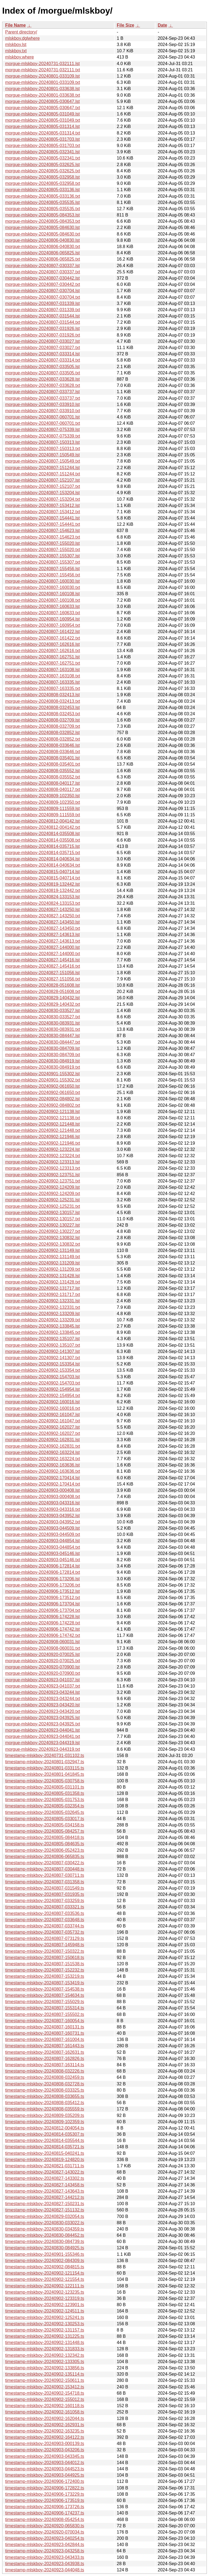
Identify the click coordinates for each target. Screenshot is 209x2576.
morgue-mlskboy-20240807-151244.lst (42, 467)
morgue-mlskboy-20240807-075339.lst (42, 429)
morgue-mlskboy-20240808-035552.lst (42, 770)
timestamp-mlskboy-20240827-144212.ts (44, 2197)
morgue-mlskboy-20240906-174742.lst (42, 1629)
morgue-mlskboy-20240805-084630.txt (42, 234)
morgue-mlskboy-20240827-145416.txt (42, 966)
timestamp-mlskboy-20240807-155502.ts (44, 2014)
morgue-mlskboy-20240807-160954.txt (42, 625)
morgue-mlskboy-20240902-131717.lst (42, 1288)
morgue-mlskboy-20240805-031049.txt (42, 120)
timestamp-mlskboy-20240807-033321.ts (44, 1907)
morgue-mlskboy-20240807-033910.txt (42, 410)
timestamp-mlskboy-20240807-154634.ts (44, 1995)
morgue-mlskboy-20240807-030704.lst (42, 290)
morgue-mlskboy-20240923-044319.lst (42, 1742)
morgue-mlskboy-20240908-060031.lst (42, 1641)
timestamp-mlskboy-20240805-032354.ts (44, 1806)
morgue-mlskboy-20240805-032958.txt (42, 183)
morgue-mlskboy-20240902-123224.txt (42, 1155)
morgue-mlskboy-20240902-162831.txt (42, 1446)
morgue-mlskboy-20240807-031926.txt (42, 335)
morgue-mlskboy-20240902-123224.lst (42, 1149)
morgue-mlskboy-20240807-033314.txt (42, 360)
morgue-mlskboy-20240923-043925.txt (42, 1724)
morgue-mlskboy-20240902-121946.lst (42, 1136)
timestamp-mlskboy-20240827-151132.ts (44, 2210)
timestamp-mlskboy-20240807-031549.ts (44, 1888)
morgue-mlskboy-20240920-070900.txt (42, 1673)
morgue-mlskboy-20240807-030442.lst (42, 278)
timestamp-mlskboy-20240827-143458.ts (44, 2185)
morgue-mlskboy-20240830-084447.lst (42, 1035)
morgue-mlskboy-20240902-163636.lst (42, 1465)
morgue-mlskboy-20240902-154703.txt (42, 1383)
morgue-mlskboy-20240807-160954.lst (42, 619)
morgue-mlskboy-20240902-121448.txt (42, 1130)
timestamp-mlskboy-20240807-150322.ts (44, 1951)
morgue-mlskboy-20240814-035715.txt (42, 852)
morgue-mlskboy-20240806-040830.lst (42, 240)
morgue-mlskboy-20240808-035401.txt (42, 764)
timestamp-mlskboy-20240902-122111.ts (44, 2286)
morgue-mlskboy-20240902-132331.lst (42, 1300)
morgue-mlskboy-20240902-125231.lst (42, 1199)
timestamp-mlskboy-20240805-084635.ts (44, 1843)
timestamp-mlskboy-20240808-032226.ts (44, 2071)
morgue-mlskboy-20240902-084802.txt (42, 1105)
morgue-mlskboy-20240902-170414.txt (42, 1484)
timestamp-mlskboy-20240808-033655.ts (44, 2096)
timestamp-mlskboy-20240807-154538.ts (44, 1989)
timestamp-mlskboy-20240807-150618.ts (44, 1957)
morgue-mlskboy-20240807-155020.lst (42, 543)
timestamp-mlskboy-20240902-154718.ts (44, 2393)
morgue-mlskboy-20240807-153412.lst (42, 505)
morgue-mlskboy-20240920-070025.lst (42, 1654)
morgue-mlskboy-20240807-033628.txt (42, 385)
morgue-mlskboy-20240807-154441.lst (42, 518)
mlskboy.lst (15, 44)
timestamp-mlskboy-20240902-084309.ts (44, 2260)
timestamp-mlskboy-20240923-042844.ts (44, 2544)
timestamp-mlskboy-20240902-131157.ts (44, 2330)
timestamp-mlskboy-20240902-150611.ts (44, 2380)
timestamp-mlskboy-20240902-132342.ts (44, 2355)
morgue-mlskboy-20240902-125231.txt (42, 1206)
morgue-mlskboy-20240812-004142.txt (42, 827)
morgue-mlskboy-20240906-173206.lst (42, 1578)
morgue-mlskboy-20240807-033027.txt (42, 347)
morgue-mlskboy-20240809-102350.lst (42, 795)
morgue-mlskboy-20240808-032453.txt (42, 713)
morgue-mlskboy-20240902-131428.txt (42, 1282)
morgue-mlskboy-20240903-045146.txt (42, 1559)
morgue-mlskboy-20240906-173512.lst (42, 1591)
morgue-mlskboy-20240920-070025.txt (42, 1660)
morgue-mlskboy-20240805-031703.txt (42, 145)
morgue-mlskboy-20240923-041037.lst (42, 1679)
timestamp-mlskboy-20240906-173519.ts (44, 2500)
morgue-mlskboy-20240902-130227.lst (42, 1225)
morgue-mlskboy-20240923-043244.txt (42, 1698)
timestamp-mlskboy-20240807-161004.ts (44, 2039)
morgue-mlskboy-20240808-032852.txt (42, 739)
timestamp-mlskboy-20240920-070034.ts (44, 2532)
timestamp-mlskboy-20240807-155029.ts (44, 2001)
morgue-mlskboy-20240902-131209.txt (42, 1269)
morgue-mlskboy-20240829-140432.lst (42, 997)
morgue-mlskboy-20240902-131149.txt (42, 1256)
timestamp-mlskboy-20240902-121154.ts (44, 2273)
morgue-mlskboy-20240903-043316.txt (42, 1509)
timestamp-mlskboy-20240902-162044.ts (44, 2418)
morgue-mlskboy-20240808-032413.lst (42, 694)
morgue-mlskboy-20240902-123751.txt (42, 1181)
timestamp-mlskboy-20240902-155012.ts (44, 2399)
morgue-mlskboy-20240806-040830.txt (42, 246)
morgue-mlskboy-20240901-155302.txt (42, 1080)
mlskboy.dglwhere (22, 38)
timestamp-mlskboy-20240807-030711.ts (44, 1875)
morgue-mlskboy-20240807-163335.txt (42, 688)
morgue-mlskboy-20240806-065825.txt (42, 259)
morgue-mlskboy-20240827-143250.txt (42, 915)
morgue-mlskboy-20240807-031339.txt (42, 309)
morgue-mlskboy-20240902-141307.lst (42, 1351)
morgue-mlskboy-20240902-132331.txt (42, 1307)
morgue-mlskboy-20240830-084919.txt (42, 1067)
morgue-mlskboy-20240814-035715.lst (42, 846)
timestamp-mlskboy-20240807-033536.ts (44, 1913)
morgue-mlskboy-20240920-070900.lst (42, 1667)
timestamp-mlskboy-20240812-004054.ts (44, 2128)
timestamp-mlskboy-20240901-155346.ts (44, 2254)
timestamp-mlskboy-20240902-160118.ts (44, 2405)
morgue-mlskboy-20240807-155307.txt (42, 562)
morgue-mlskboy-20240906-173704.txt (42, 1610)
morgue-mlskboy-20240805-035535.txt (42, 208)
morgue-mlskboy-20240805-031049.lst (42, 114)
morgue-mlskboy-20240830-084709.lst (42, 1048)
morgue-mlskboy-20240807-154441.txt (42, 524)
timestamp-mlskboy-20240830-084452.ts (44, 2235)
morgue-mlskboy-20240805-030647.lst (42, 101)
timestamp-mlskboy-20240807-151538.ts (44, 1963)
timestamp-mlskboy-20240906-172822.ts (44, 2488)
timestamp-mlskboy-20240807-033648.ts (44, 1919)
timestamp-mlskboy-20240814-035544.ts (44, 2140)
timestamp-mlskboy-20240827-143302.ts (44, 2178)
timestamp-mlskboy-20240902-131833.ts (44, 2348)
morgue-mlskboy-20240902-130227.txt (42, 1231)
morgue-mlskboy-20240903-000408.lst (42, 1490)
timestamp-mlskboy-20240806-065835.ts (44, 1856)
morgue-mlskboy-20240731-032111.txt (42, 70)
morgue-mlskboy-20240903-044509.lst (42, 1528)
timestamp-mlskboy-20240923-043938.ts (44, 2563)
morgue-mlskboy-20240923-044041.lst (42, 1730)
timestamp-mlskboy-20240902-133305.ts (44, 2361)
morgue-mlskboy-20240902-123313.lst (42, 1162)
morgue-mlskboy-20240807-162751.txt (42, 663)
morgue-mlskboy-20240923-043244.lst (42, 1692)
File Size (125, 25)
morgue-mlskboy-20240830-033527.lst (42, 1010)
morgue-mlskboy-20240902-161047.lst (42, 1414)
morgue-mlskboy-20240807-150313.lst (42, 442)
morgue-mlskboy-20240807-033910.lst (42, 404)
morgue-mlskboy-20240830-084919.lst (42, 1061)
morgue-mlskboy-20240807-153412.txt (42, 511)
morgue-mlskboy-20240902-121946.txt (42, 1143)
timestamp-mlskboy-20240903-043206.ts (44, 2449)
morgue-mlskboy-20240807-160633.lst (42, 606)
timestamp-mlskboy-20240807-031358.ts (44, 1882)
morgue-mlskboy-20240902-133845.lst (42, 1326)
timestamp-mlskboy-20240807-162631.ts (44, 2052)
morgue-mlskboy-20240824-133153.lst (42, 896)
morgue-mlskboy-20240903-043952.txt (42, 1522)
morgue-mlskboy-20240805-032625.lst (42, 164)
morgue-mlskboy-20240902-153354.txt (42, 1370)
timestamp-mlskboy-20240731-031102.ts (44, 1755)
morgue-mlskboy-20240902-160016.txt (42, 1408)
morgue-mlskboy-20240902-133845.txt (42, 1332)
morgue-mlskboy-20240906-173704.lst (42, 1604)
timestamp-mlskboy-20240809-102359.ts (44, 2121)
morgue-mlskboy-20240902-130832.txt (42, 1244)
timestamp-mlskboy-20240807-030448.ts (44, 1869)
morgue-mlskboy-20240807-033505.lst (42, 366)
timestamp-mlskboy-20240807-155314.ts (44, 2008)
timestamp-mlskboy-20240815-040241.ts (44, 2153)
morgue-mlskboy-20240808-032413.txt (42, 701)
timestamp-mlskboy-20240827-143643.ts (44, 2191)
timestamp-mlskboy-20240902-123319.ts (44, 2298)
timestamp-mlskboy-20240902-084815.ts (44, 2267)
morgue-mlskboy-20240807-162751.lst (42, 657)
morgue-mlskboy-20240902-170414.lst (42, 1477)
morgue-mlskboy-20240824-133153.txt (42, 903)
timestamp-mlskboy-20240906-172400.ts (44, 2481)
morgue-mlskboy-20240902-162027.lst (42, 1427)
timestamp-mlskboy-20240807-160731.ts (44, 2033)
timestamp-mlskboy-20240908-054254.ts (44, 2519)
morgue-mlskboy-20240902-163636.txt (42, 1471)
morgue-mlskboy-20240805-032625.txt (42, 171)
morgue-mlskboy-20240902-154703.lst (42, 1376)
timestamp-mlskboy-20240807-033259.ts (44, 1900)
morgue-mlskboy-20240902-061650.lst (42, 1086)
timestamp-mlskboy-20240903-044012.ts (44, 2462)
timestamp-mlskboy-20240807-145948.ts (44, 1944)
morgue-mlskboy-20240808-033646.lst (42, 745)
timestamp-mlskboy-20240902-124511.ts (44, 2311)
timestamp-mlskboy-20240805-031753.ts (44, 1799)
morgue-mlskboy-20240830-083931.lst (42, 1023)
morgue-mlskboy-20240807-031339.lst (42, 303)
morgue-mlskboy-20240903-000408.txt (42, 1496)
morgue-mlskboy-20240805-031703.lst (42, 139)
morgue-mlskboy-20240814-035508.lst (42, 833)
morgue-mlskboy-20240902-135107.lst (42, 1338)
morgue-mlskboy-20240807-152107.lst (42, 480)
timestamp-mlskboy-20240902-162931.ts (44, 2424)
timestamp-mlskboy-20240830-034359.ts (44, 2229)
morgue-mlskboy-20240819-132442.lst (42, 884)
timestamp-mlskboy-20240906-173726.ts (44, 2506)
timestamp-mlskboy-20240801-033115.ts (44, 1768)
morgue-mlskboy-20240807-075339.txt (42, 436)
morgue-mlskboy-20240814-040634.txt (42, 865)
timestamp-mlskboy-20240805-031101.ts (44, 1787)
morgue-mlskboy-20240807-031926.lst (42, 328)
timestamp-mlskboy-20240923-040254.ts (44, 2538)
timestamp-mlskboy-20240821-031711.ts (44, 2166)
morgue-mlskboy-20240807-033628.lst (42, 379)
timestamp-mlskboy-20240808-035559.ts (44, 2109)
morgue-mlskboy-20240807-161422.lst (42, 631)
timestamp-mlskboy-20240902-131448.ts (44, 2342)
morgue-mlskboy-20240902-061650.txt (42, 1092)
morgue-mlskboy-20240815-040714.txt (42, 878)
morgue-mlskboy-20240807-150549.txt (42, 461)
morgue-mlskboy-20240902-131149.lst (42, 1250)
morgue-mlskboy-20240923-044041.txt (42, 1736)
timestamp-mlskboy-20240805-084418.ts (44, 1837)
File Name (15, 25)
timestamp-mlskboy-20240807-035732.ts (44, 1932)
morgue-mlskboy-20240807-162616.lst (42, 644)
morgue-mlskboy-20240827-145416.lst (42, 960)
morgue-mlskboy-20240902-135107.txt (42, 1345)
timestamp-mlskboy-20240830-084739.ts (44, 2241)
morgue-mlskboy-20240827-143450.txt (42, 928)
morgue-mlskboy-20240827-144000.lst (42, 947)
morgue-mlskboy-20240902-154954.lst (42, 1389)
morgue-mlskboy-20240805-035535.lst (42, 202)
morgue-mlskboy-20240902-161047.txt (42, 1421)
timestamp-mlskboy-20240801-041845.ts (44, 1774)
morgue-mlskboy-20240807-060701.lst (42, 417)
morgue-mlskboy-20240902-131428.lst (42, 1275)
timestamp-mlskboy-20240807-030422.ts (44, 1862)
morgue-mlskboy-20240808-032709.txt (42, 726)
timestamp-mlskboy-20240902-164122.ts (44, 2437)
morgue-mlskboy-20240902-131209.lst (42, 1263)
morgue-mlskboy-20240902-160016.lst (42, 1401)
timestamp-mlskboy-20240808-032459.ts (44, 2077)
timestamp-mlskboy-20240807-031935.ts (44, 1894)
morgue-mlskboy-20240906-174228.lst (42, 1616)
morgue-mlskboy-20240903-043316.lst (42, 1503)
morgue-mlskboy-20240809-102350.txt (42, 802)
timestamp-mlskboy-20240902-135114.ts (44, 2374)
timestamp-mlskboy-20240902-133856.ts (44, 2368)
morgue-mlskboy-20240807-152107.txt (42, 486)
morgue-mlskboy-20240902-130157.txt (42, 1219)
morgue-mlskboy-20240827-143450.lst (42, 922)
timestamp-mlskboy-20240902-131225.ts (44, 2336)
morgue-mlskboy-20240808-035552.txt (42, 777)
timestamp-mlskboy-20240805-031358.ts (44, 1793)
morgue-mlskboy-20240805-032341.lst (42, 151)
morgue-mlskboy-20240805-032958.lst (42, 177)
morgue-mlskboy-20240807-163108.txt (42, 676)
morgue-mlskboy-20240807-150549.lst (42, 455)
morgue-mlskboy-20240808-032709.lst (42, 720)
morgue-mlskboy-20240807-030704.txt (42, 297)
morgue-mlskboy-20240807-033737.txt (42, 398)
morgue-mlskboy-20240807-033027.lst (42, 341)
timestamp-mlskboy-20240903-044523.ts (44, 2469)
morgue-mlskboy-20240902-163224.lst (42, 1452)
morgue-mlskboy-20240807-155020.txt (42, 549)
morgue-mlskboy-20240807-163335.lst (42, 682)
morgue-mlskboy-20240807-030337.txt (42, 272)
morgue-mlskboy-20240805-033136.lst (42, 189)
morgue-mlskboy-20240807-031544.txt (42, 322)
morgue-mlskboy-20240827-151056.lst (42, 972)
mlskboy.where (19, 57)
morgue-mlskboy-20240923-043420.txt (42, 1711)
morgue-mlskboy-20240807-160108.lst (42, 593)
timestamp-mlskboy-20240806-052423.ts (44, 1850)
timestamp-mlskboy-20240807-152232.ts (44, 1970)
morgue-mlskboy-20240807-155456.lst (42, 568)
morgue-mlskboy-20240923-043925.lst (42, 1717)
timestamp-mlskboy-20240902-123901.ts (44, 2304)
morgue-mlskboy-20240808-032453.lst (42, 707)
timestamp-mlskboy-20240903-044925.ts (44, 2475)
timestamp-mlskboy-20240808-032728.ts (44, 2084)
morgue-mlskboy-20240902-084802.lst (42, 1098)
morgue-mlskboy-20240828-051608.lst (42, 985)
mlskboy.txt (16, 50)
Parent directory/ (21, 32)
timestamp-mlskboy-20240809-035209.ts (44, 2115)
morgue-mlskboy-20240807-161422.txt (42, 638)
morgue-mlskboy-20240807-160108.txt (42, 600)
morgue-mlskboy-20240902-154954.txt (42, 1395)
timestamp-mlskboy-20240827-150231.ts (44, 2203)
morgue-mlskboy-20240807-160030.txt (42, 587)
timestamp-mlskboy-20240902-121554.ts (44, 2279)
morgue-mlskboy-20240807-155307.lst (42, 556)
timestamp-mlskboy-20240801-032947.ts (44, 1761)
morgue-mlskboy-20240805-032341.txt (42, 158)
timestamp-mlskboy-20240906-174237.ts (44, 2513)
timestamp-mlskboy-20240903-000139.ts (44, 2443)
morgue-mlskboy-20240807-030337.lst (42, 265)
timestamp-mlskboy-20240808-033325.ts (44, 2090)
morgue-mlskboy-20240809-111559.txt (42, 814)
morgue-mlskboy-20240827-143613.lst (42, 934)
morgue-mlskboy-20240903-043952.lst (42, 1515)
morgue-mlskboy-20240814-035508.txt (42, 840)
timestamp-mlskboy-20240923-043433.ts (44, 2557)
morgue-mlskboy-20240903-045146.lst (42, 1553)
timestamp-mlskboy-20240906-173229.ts (44, 2494)
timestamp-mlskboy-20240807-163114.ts (44, 2064)
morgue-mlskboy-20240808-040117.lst (42, 783)
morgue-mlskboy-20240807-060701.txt (42, 423)
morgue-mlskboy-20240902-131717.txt (42, 1294)
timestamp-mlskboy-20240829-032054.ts (44, 2216)
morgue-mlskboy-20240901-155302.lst (42, 1073)
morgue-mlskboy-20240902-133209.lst (42, 1313)
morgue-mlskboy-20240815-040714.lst (42, 871)
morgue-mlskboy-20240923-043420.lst (42, 1705)
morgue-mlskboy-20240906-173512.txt (42, 1597)
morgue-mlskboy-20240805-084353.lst (42, 215)
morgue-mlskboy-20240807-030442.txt (42, 284)
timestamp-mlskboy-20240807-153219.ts (44, 1976)
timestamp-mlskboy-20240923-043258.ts (44, 2551)
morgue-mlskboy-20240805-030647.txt (42, 107)
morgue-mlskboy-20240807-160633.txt (42, 612)
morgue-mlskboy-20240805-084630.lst (42, 227)
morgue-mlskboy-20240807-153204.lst (42, 492)
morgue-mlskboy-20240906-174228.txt (42, 1623)
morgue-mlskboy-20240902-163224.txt (42, 1458)
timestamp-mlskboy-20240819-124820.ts (44, 2159)
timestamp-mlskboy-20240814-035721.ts (44, 2146)
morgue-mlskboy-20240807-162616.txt (42, 650)
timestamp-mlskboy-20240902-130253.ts (44, 2323)
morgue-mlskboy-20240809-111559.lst (42, 808)
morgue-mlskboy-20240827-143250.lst (42, 909)
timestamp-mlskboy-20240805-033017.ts (44, 1818)
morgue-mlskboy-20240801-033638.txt (42, 95)
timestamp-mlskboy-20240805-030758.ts (44, 1781)
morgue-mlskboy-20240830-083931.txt (42, 1029)
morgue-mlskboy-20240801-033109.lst (42, 76)
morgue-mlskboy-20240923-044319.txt (42, 1749)
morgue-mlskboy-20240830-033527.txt (42, 1016)
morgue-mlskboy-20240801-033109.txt (42, 82)
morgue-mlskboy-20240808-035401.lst (42, 758)
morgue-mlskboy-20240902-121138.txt (42, 1118)
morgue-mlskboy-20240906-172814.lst (42, 1566)
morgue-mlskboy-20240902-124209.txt (42, 1193)
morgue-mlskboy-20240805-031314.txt (42, 133)
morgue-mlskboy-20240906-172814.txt (42, 1572)
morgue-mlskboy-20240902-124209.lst (42, 1187)
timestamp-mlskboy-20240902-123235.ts (44, 2292)
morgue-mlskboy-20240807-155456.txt (42, 575)
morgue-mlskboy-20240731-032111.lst (42, 63)
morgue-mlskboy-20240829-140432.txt (42, 1004)
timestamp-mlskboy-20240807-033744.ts (44, 1926)
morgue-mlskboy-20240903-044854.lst (42, 1540)
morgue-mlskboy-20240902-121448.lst (42, 1124)
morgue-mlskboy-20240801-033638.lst (42, 88)
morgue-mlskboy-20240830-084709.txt (42, 1054)
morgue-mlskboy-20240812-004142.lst (42, 821)
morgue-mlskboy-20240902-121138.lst (42, 1111)
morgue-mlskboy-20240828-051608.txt (42, 991)
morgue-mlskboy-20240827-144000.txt (42, 953)
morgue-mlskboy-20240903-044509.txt (42, 1534)
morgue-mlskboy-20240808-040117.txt (42, 789)
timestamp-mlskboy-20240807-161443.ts (44, 2045)
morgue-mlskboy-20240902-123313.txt (42, 1168)
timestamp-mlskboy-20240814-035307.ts (44, 2134)
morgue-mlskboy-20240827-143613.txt (42, 941)
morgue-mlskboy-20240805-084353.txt (42, 221)
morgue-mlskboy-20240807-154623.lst (42, 530)
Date (162, 25)
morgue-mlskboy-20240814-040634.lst (42, 859)
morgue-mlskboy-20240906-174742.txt (42, 1635)
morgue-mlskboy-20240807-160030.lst (42, 581)
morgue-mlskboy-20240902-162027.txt (42, 1433)
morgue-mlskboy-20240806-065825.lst (42, 252)
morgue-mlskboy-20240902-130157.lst (42, 1212)
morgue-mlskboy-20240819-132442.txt (42, 890)
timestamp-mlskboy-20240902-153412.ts (44, 2387)
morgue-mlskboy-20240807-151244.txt (42, 474)
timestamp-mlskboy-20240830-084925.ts (44, 2247)
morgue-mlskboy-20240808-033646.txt (42, 751)
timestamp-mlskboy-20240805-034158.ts (44, 1825)
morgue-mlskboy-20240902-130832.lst (42, 1237)
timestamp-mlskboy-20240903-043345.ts (44, 2456)
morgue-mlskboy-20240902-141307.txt (42, 1357)
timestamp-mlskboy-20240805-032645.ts (44, 1812)
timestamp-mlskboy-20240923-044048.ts (44, 2570)
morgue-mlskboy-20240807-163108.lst (42, 669)
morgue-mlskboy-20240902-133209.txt (42, 1320)
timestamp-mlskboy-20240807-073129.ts (44, 1938)
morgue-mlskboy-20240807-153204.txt (42, 499)
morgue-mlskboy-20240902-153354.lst (42, 1364)
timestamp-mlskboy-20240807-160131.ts (44, 2027)
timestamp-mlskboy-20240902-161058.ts (44, 2412)
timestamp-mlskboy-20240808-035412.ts (44, 2102)
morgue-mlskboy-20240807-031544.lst (42, 316)
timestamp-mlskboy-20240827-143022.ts (44, 2172)
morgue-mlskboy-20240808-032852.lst (42, 732)
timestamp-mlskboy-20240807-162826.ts (44, 2058)
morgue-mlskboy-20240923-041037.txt (42, 1686)
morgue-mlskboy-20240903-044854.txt (42, 1547)
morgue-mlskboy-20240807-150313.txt (42, 448)
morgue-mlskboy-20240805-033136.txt (42, 196)
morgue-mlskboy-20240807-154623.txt (42, 537)
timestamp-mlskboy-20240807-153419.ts (44, 1983)
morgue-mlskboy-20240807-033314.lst (42, 354)
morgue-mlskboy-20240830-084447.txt (42, 1042)
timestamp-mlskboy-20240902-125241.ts (44, 2317)
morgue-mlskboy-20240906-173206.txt (42, 1585)
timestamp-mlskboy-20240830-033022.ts (44, 2222)
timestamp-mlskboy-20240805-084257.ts (44, 1831)
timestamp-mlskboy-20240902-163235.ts (44, 2431)
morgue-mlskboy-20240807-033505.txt (42, 373)
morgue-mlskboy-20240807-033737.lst (42, 391)
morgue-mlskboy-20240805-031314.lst (42, 126)
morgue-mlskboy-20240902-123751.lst (42, 1174)
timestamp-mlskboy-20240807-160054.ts (44, 2020)
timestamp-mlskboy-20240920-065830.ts (44, 2525)
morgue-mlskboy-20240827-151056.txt (42, 979)
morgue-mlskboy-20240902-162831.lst (42, 1439)
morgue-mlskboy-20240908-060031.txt (42, 1648)
